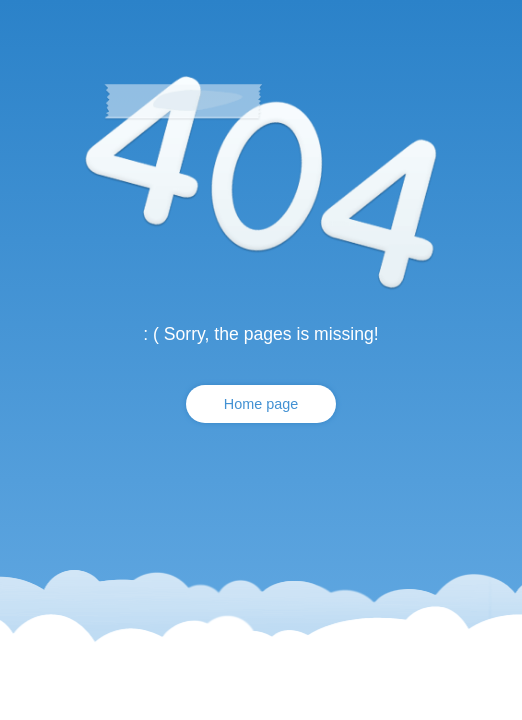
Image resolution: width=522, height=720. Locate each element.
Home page (261, 404)
